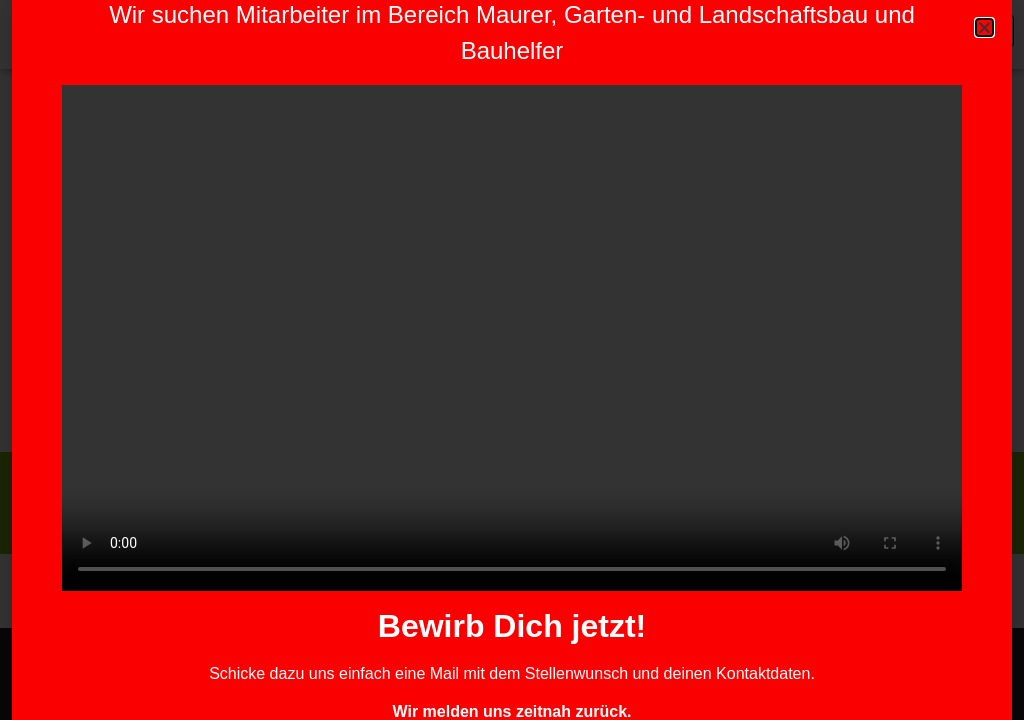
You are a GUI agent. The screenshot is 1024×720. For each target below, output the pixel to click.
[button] (984, 27)
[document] (512, 360)
